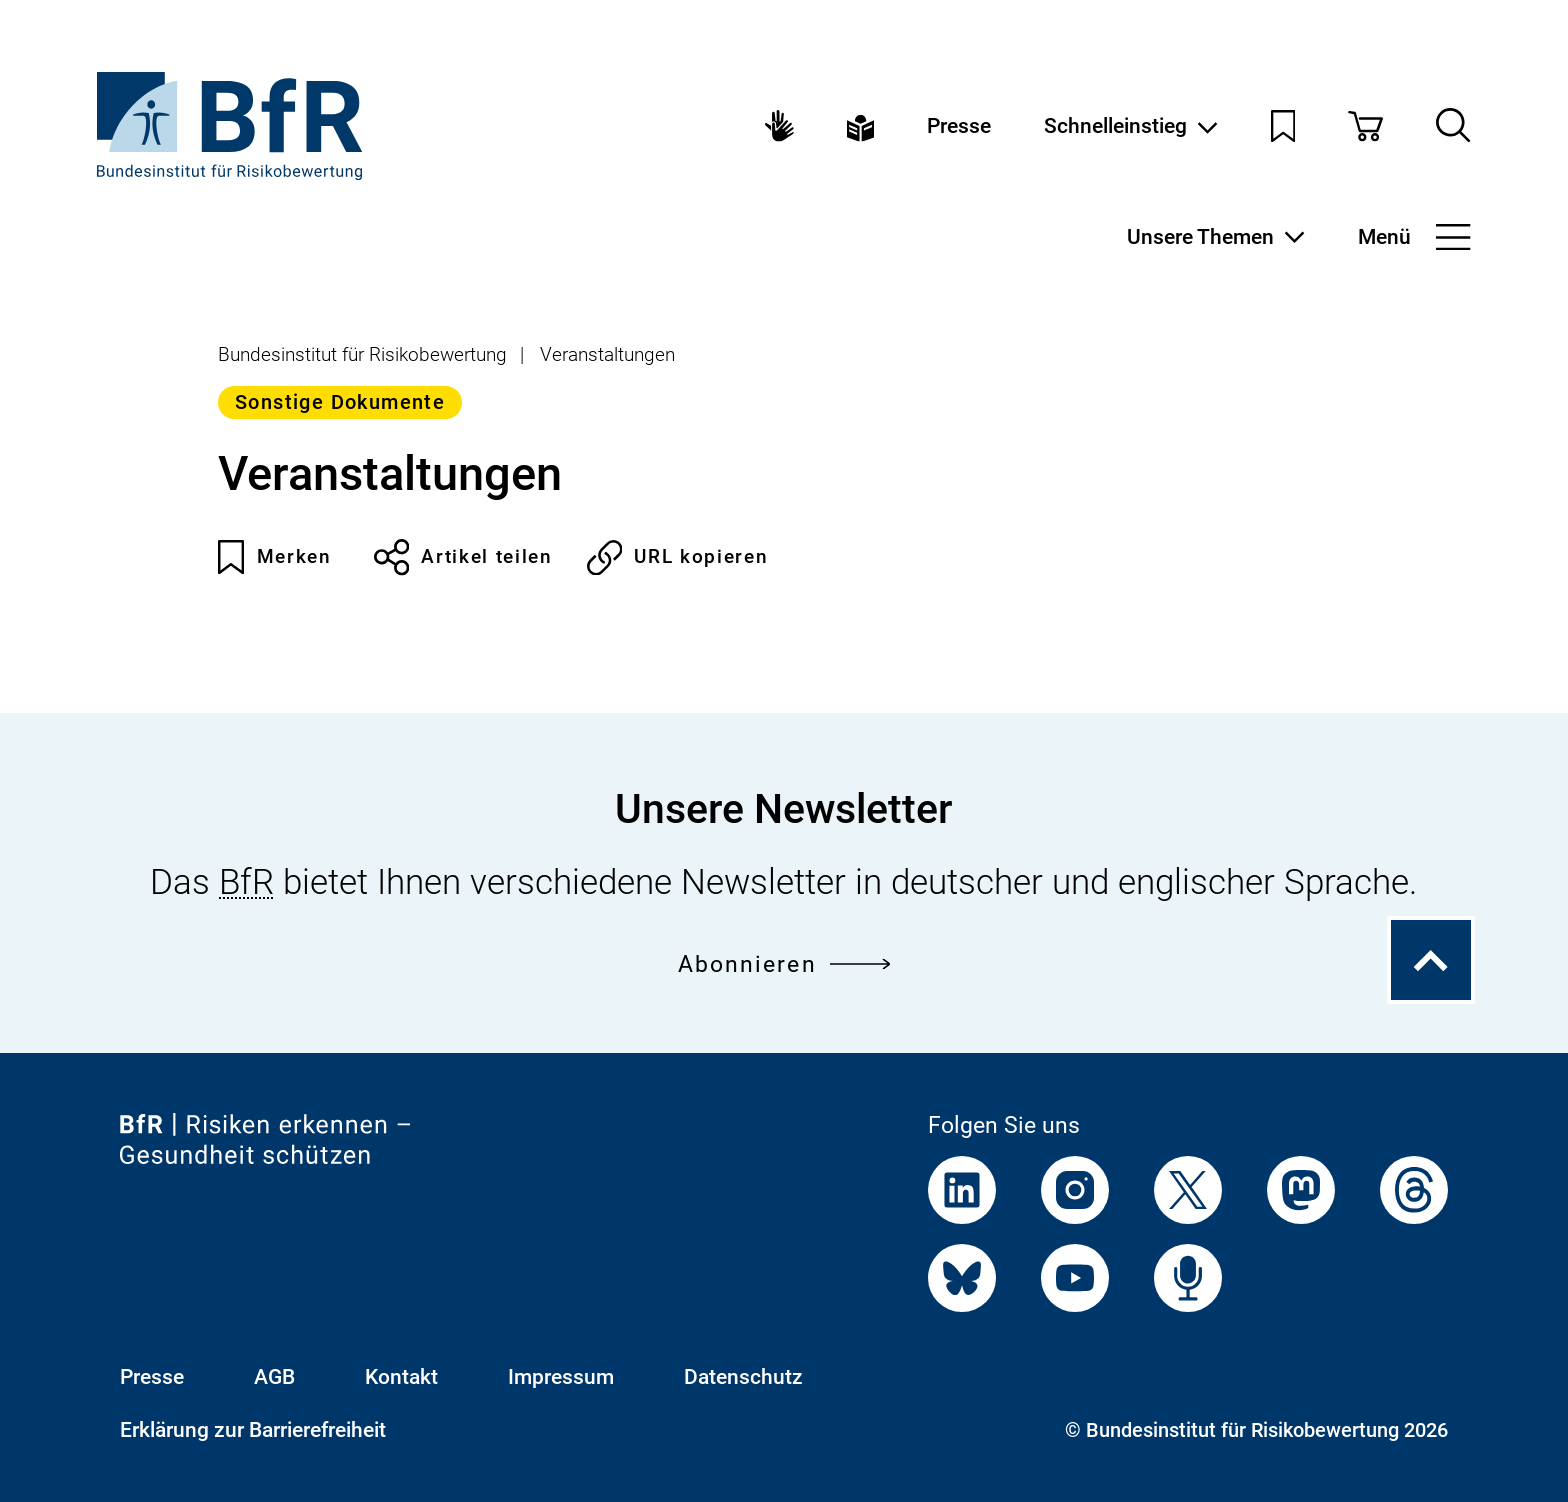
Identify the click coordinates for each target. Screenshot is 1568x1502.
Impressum (561, 1376)
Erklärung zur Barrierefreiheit (253, 1429)
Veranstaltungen (607, 354)
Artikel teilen (463, 557)
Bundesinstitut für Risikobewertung (362, 354)
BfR (246, 882)
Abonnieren (784, 964)
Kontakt (401, 1376)
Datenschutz (743, 1376)
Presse (959, 125)
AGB (274, 1376)
